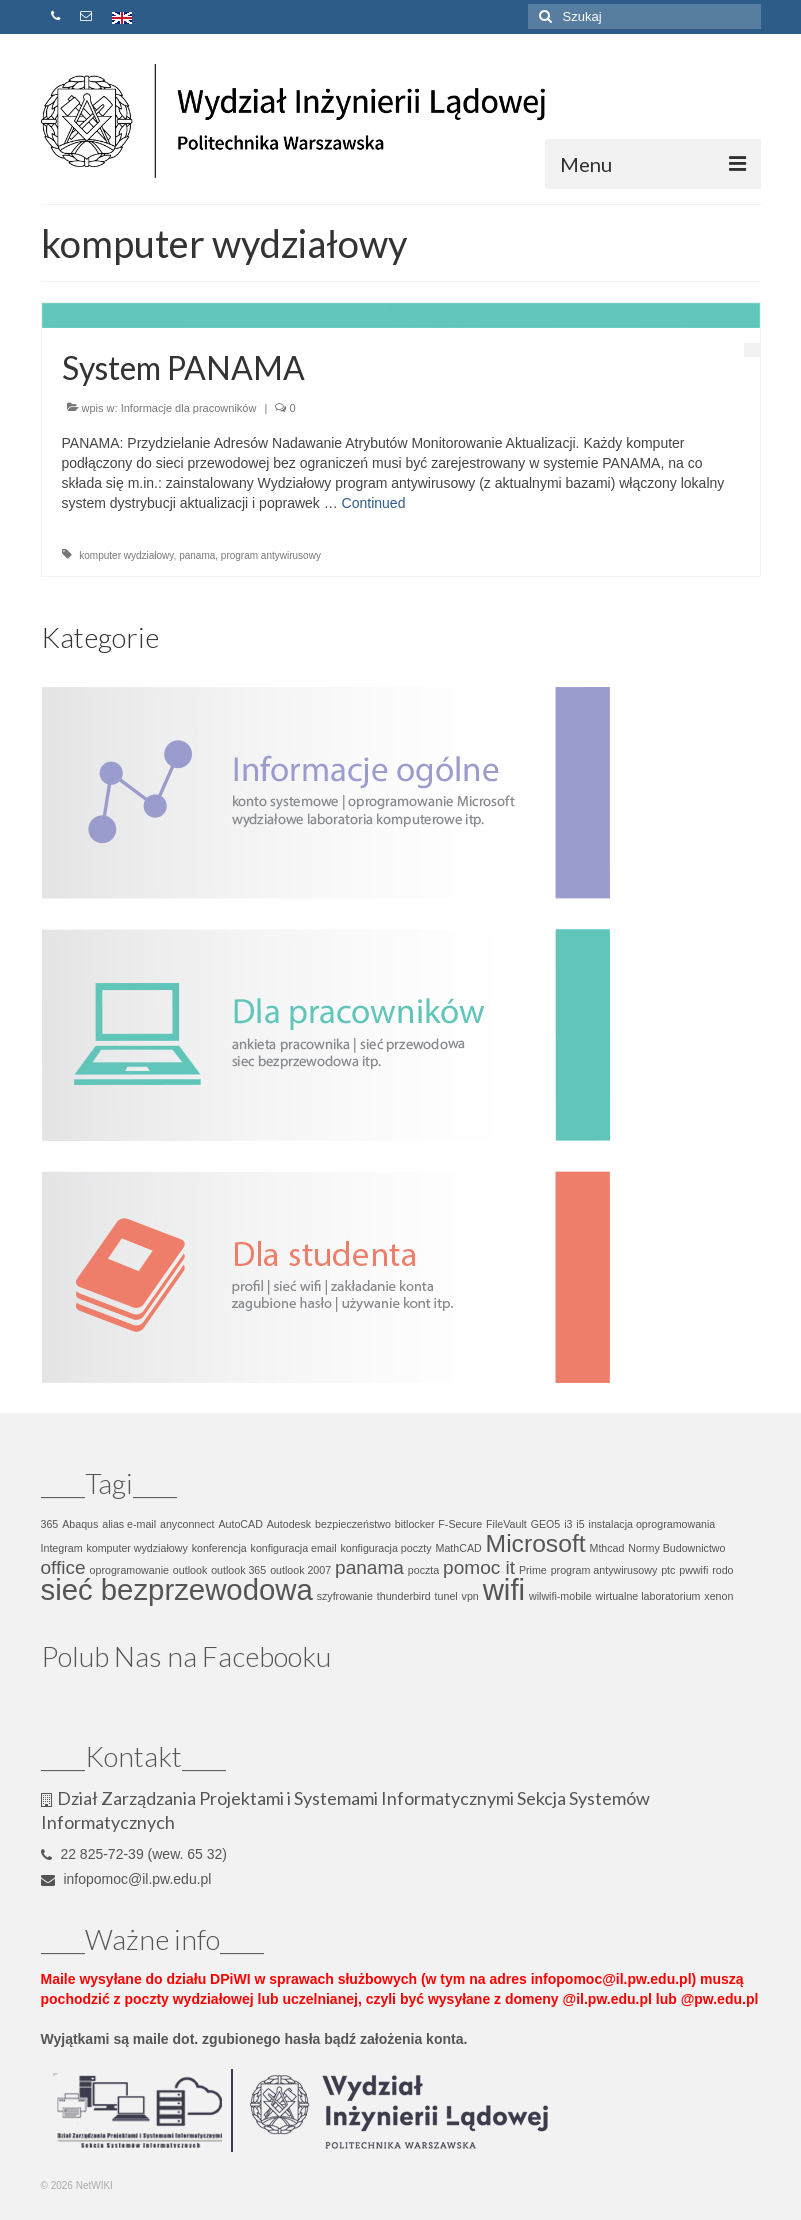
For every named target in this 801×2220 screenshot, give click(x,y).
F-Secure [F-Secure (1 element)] (460, 1524)
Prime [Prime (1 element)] (533, 1570)
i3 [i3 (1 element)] (568, 1524)
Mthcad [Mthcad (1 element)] (607, 1548)
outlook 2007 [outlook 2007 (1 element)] (300, 1570)
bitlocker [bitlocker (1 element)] (415, 1524)
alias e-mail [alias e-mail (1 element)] (129, 1524)
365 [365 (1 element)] (50, 1524)
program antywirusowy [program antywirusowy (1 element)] (604, 1570)
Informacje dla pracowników (189, 408)
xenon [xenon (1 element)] (718, 1596)
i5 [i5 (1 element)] (580, 1524)
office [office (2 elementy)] (63, 1567)
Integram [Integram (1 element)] (62, 1548)
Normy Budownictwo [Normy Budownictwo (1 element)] (676, 1548)
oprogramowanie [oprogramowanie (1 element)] (129, 1570)
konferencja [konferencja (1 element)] (219, 1548)
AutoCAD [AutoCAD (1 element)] (240, 1524)
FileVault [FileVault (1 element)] (506, 1524)
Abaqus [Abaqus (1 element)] (80, 1524)
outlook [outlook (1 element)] (190, 1570)
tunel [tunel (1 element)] (446, 1596)
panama (197, 555)
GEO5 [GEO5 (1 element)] (546, 1524)
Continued (374, 503)
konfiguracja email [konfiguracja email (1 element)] (294, 1548)
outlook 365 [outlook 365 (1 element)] (238, 1570)
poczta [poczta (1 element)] (423, 1570)
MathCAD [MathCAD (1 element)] (459, 1548)
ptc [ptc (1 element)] (668, 1570)
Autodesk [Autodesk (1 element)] (289, 1524)
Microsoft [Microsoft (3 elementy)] (536, 1543)
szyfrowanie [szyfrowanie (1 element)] (345, 1596)
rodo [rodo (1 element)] (722, 1570)
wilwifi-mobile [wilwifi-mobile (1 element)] (560, 1596)
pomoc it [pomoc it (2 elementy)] (479, 1567)
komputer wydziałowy (126, 555)
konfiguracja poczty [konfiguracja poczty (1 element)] (385, 1548)
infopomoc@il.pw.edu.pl (126, 1879)
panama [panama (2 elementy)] (369, 1567)
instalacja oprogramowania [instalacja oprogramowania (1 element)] (652, 1524)
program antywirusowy (271, 555)
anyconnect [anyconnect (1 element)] (187, 1524)
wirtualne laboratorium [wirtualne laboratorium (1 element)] (648, 1596)
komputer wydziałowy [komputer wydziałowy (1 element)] (136, 1548)
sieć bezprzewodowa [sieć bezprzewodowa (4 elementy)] (177, 1589)
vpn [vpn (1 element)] (470, 1596)
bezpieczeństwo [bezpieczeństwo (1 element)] (353, 1524)
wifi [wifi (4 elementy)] (504, 1589)
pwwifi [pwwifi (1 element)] (693, 1570)
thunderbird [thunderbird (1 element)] (404, 1596)
